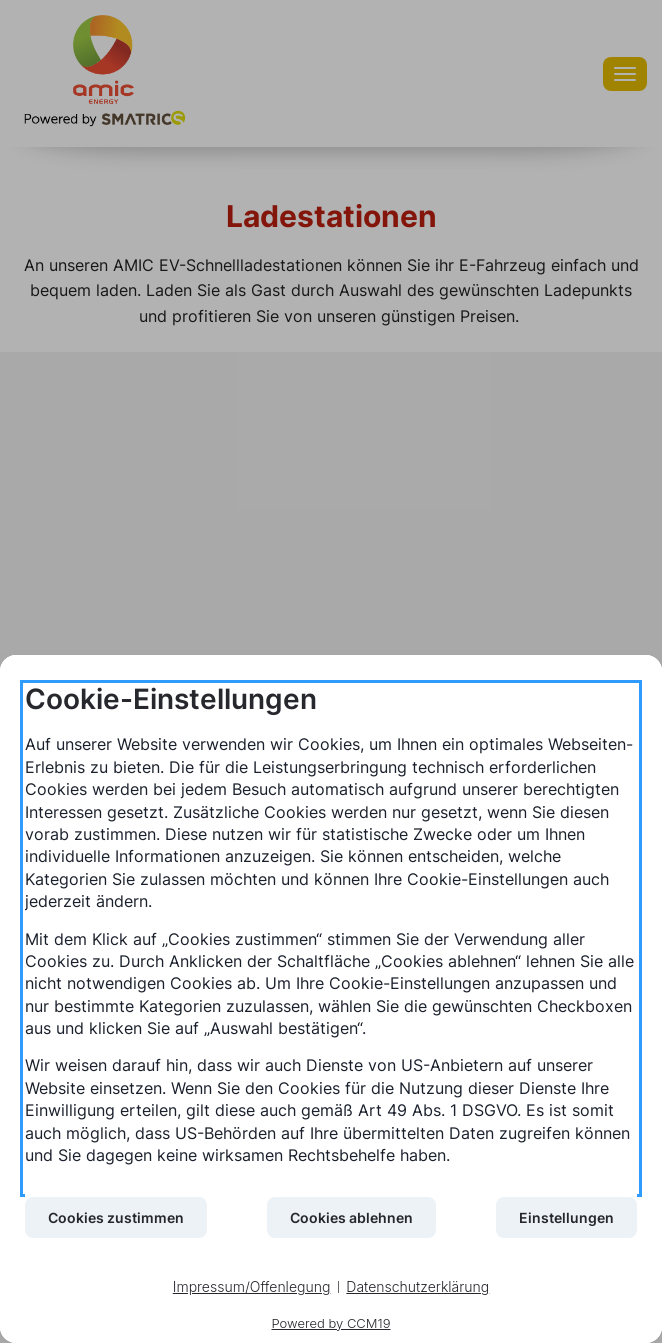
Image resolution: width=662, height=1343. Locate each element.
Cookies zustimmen (116, 1217)
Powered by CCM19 (331, 1323)
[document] (331, 938)
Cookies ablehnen (351, 1217)
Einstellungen (566, 1217)
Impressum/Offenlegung (252, 1286)
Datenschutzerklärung (417, 1286)
